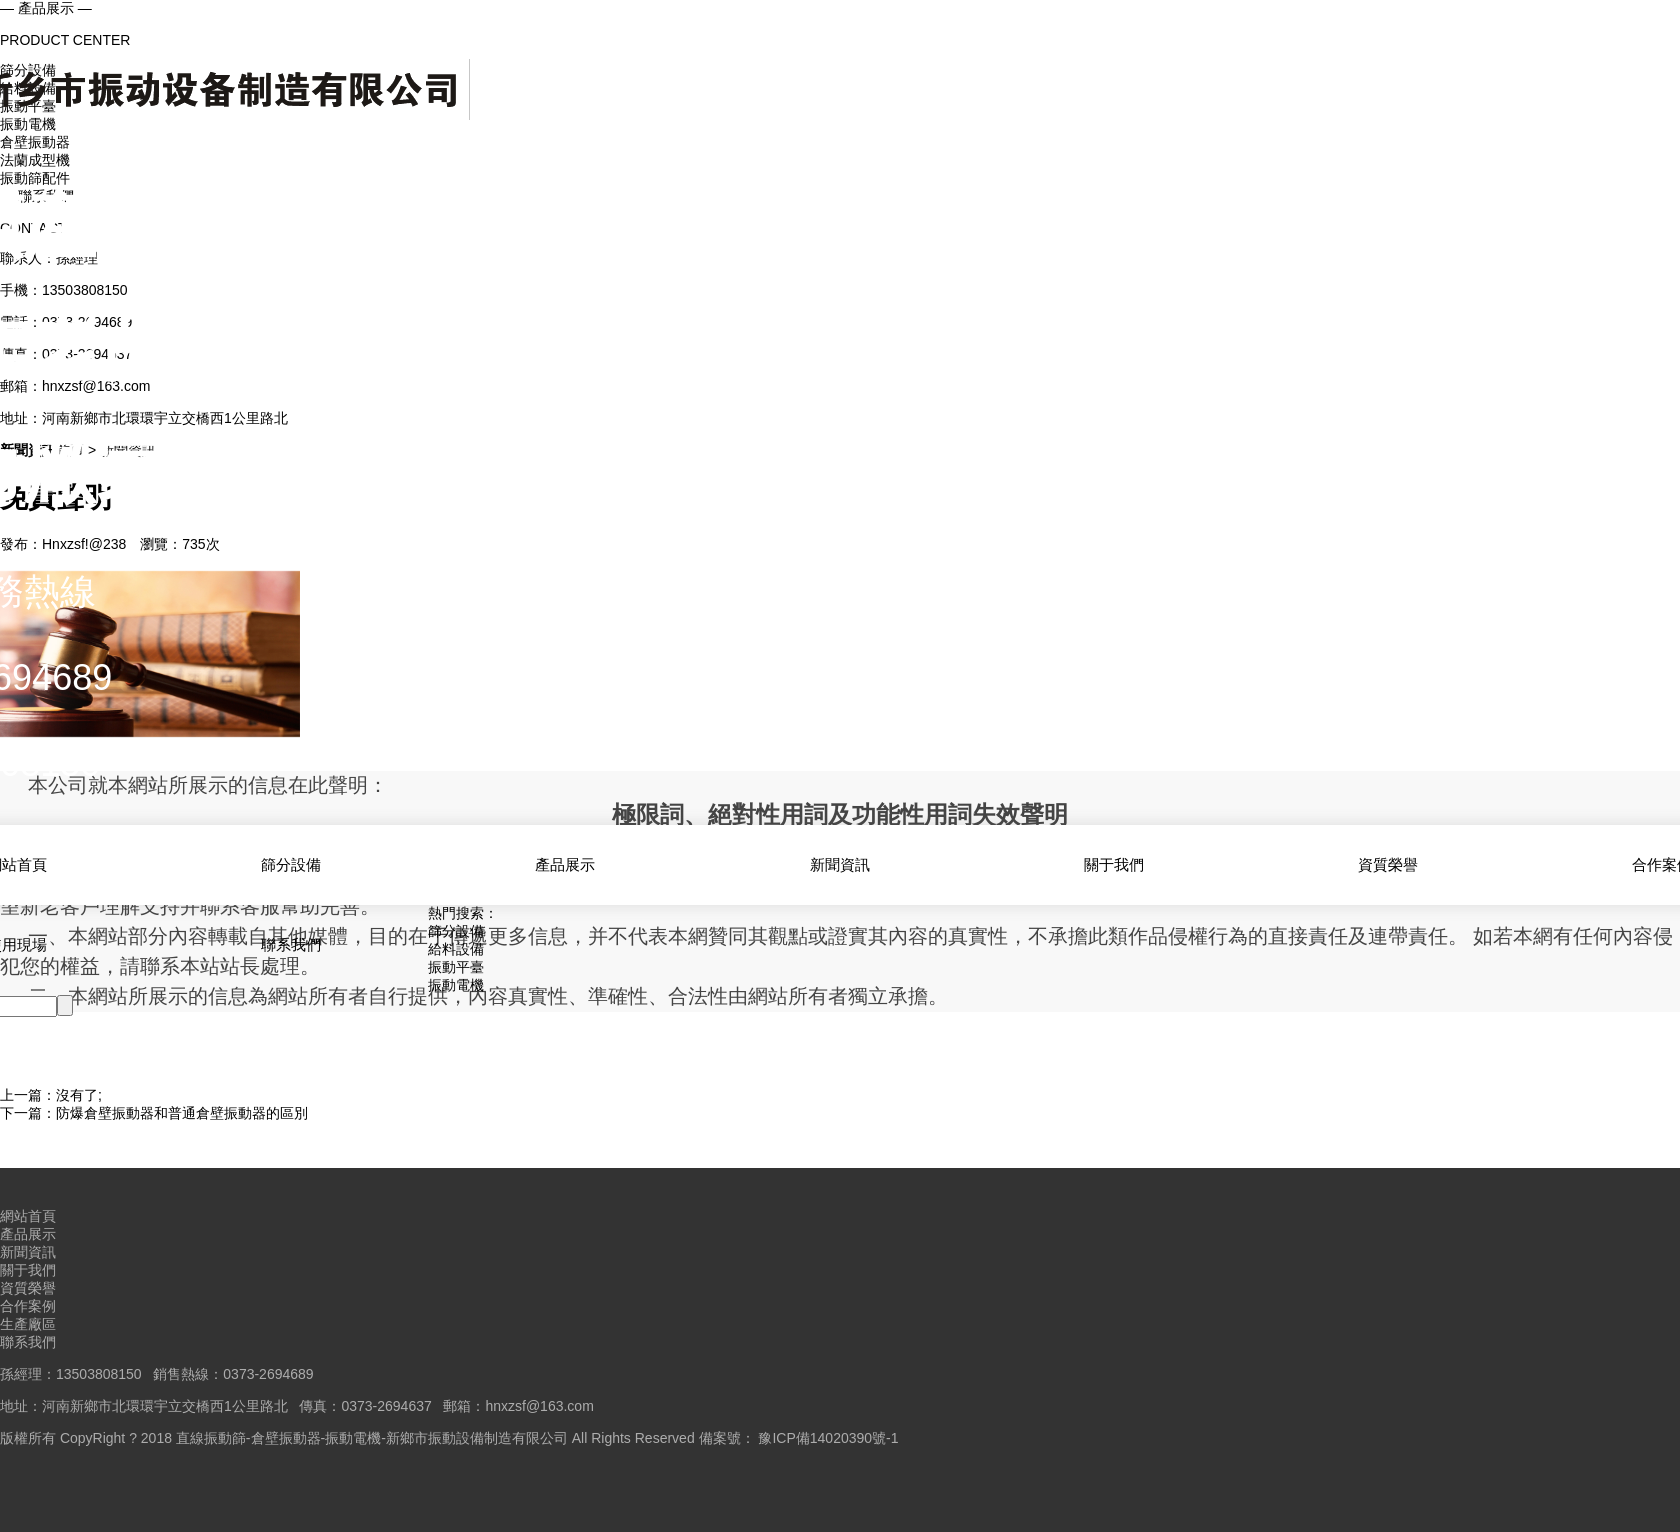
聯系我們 (291, 944)
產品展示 (565, 864)
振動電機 (456, 985)
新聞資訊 (840, 864)
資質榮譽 (1388, 864)
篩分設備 (291, 864)
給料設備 (456, 949)
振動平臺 (456, 967)
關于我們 (1114, 864)
